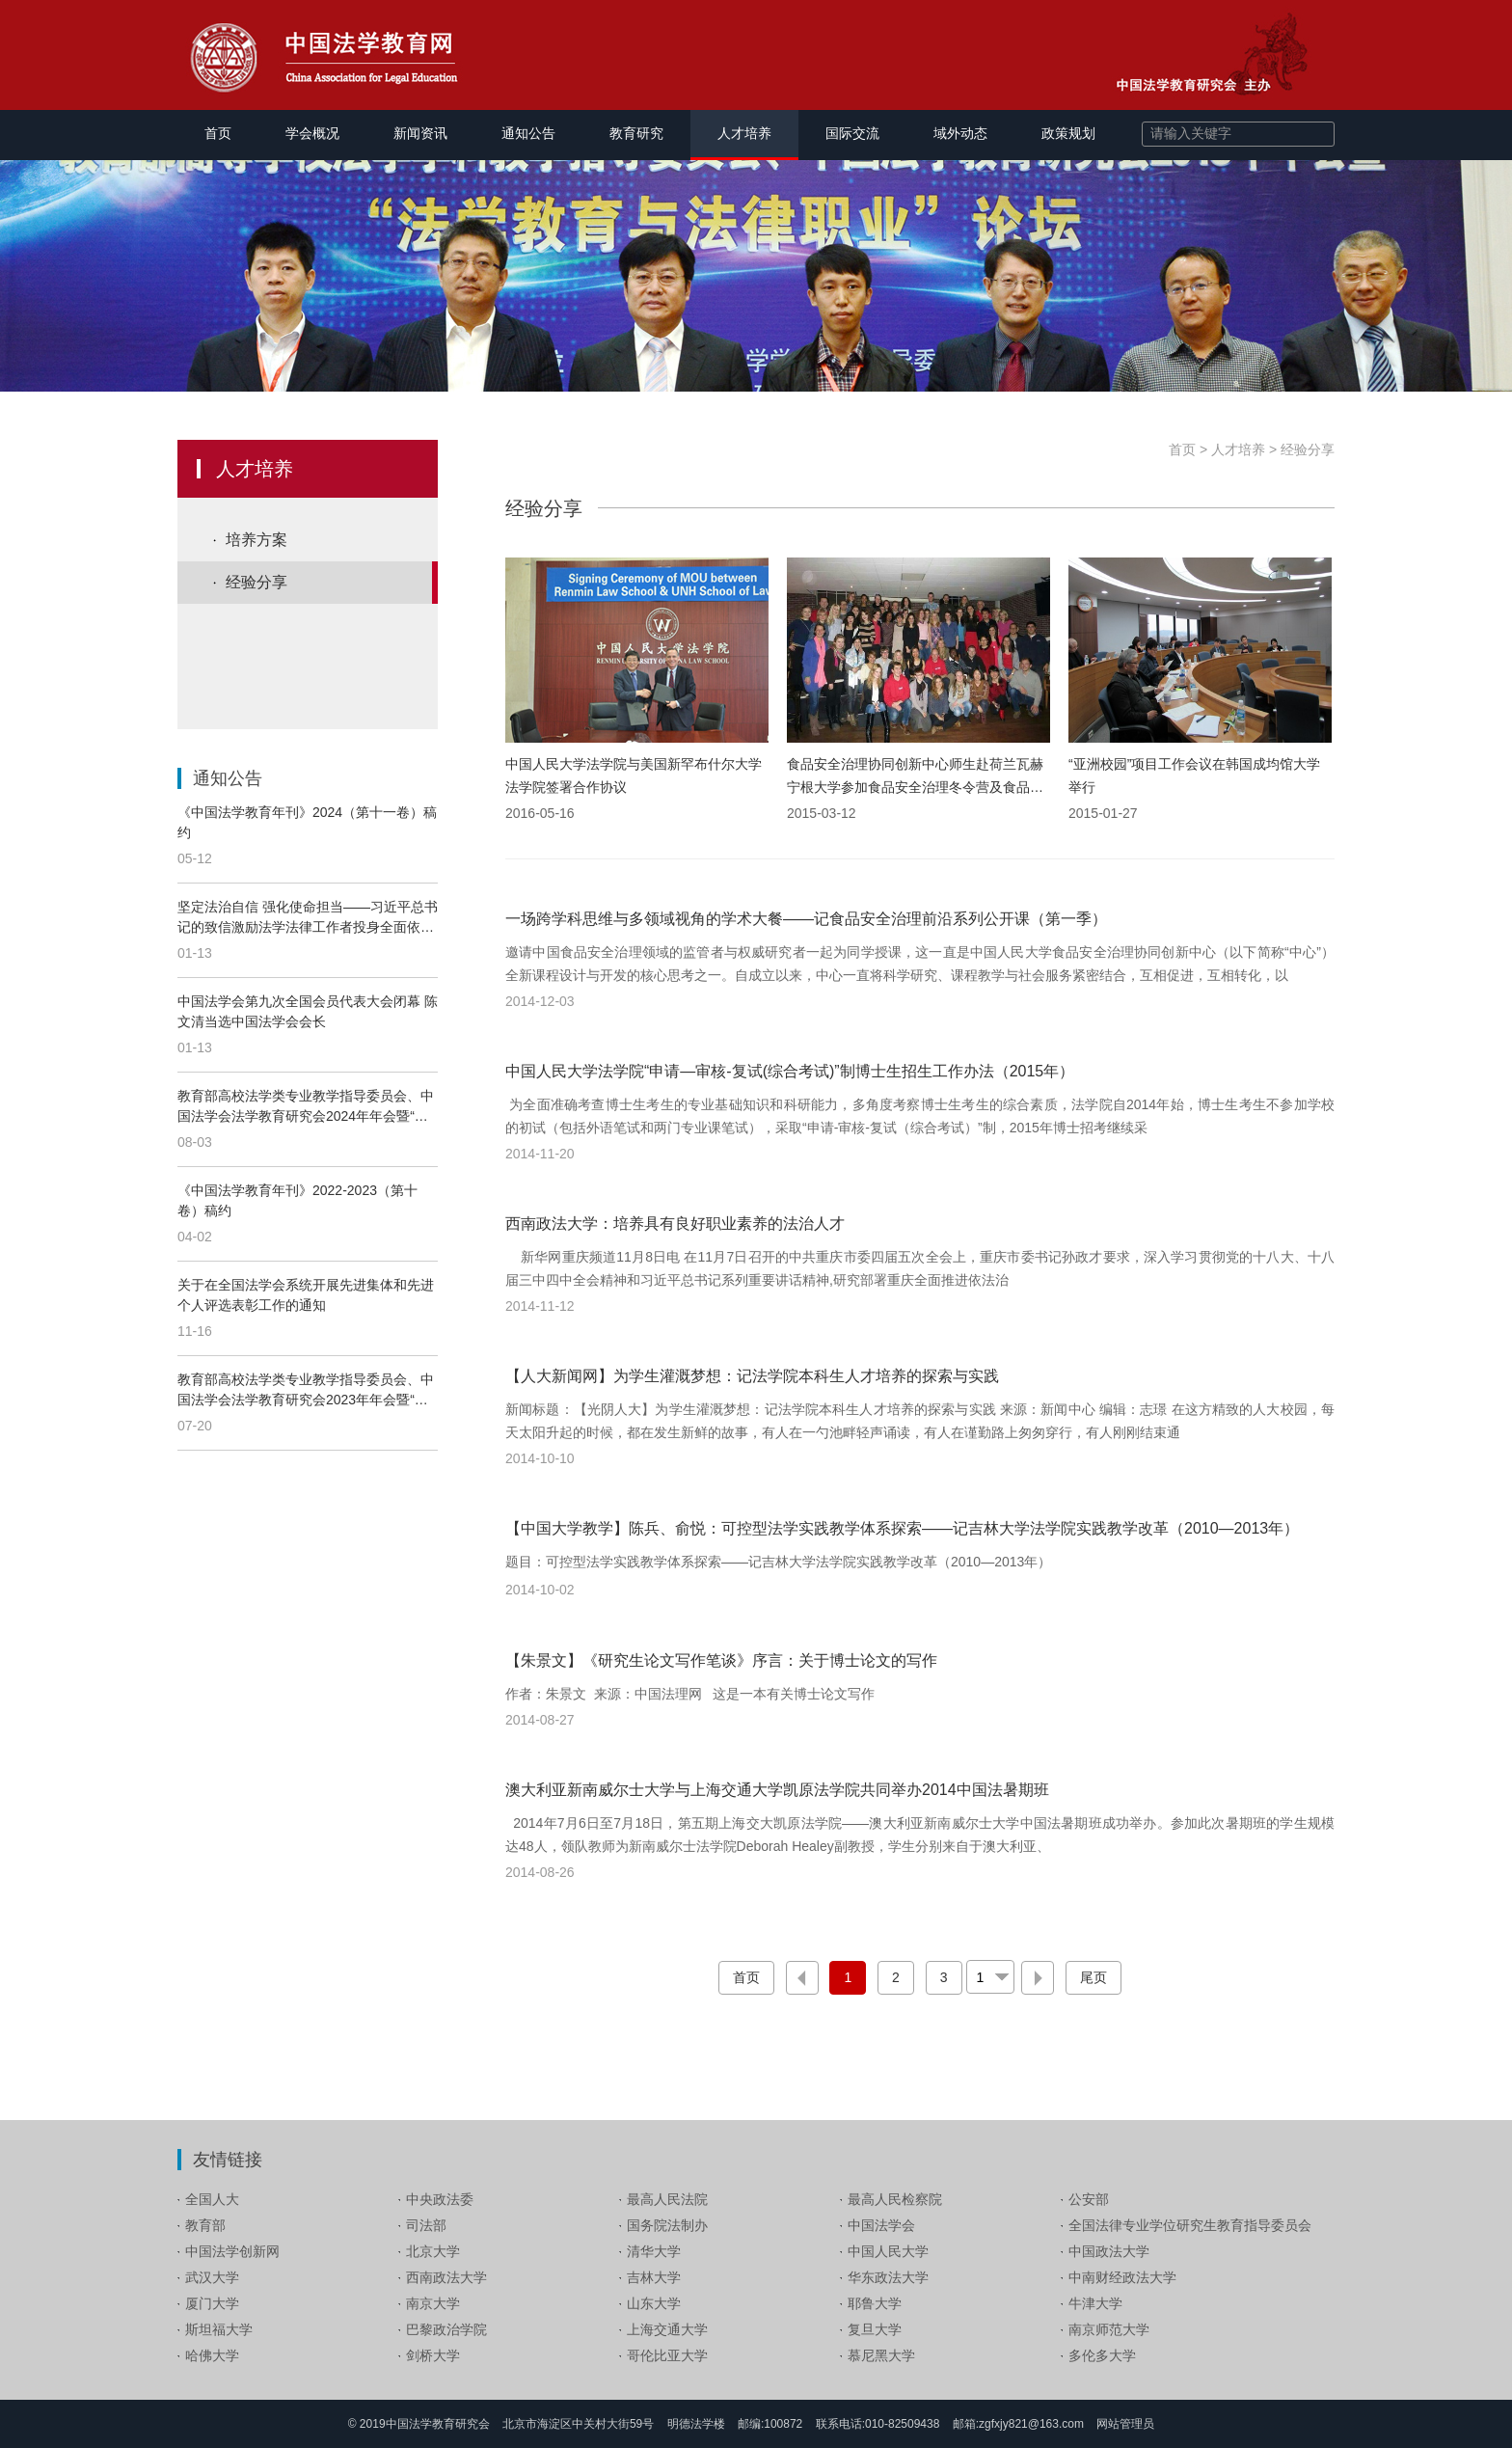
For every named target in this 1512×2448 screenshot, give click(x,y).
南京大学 (433, 2303)
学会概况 (312, 133)
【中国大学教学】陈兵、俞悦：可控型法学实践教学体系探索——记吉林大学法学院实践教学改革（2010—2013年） (902, 1528)
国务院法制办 (667, 2225)
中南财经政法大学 (1122, 2277)
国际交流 (852, 133)
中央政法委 (439, 2199)
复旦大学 (875, 2329)
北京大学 (433, 2251)
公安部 (1088, 2199)
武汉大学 (212, 2277)
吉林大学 (654, 2277)
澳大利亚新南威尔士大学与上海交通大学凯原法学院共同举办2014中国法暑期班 (777, 1790)
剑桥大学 (433, 2355)
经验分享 (256, 582)
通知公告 (528, 133)
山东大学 (654, 2303)
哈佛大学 (212, 2355)
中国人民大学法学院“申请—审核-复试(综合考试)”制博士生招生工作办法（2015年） (789, 1071)
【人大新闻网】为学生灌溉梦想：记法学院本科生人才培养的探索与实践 (752, 1376)
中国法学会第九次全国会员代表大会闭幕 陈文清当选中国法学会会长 (307, 1011)
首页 (217, 133)
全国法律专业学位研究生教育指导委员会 (1189, 2225)
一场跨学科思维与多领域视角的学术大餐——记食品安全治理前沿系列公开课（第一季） (806, 919)
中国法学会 (881, 2225)
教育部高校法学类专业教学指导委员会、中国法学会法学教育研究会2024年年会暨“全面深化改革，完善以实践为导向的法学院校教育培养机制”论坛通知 (305, 1107)
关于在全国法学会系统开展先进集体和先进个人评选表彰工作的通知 (305, 1295)
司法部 (426, 2225)
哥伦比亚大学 (667, 2355)
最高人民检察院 (895, 2199)
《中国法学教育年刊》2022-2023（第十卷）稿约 (297, 1200)
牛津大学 (1095, 2303)
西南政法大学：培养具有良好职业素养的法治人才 (675, 1223)
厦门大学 (212, 2303)
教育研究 (636, 133)
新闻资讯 (420, 133)
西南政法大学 (446, 2277)
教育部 (205, 2225)
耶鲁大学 (875, 2303)
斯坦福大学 (219, 2329)
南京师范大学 (1108, 2329)
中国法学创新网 (232, 2251)
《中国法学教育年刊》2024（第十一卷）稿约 (307, 822)
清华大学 (654, 2251)
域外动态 (960, 133)
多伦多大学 (1102, 2355)
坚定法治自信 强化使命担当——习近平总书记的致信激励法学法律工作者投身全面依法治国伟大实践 (307, 918)
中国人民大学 (888, 2251)
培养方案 (256, 539)
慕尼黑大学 (881, 2355)
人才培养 (744, 133)
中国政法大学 (1108, 2251)
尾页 (1093, 1977)
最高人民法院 (667, 2199)
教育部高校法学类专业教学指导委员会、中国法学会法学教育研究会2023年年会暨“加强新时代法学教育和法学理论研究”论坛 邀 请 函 (305, 1391)
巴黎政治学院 (446, 2329)
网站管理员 (1125, 2424)
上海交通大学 (667, 2329)
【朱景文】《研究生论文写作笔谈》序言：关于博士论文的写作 (721, 1660)
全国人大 (212, 2199)
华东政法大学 (888, 2277)
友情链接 (227, 2159)
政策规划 (1068, 133)
